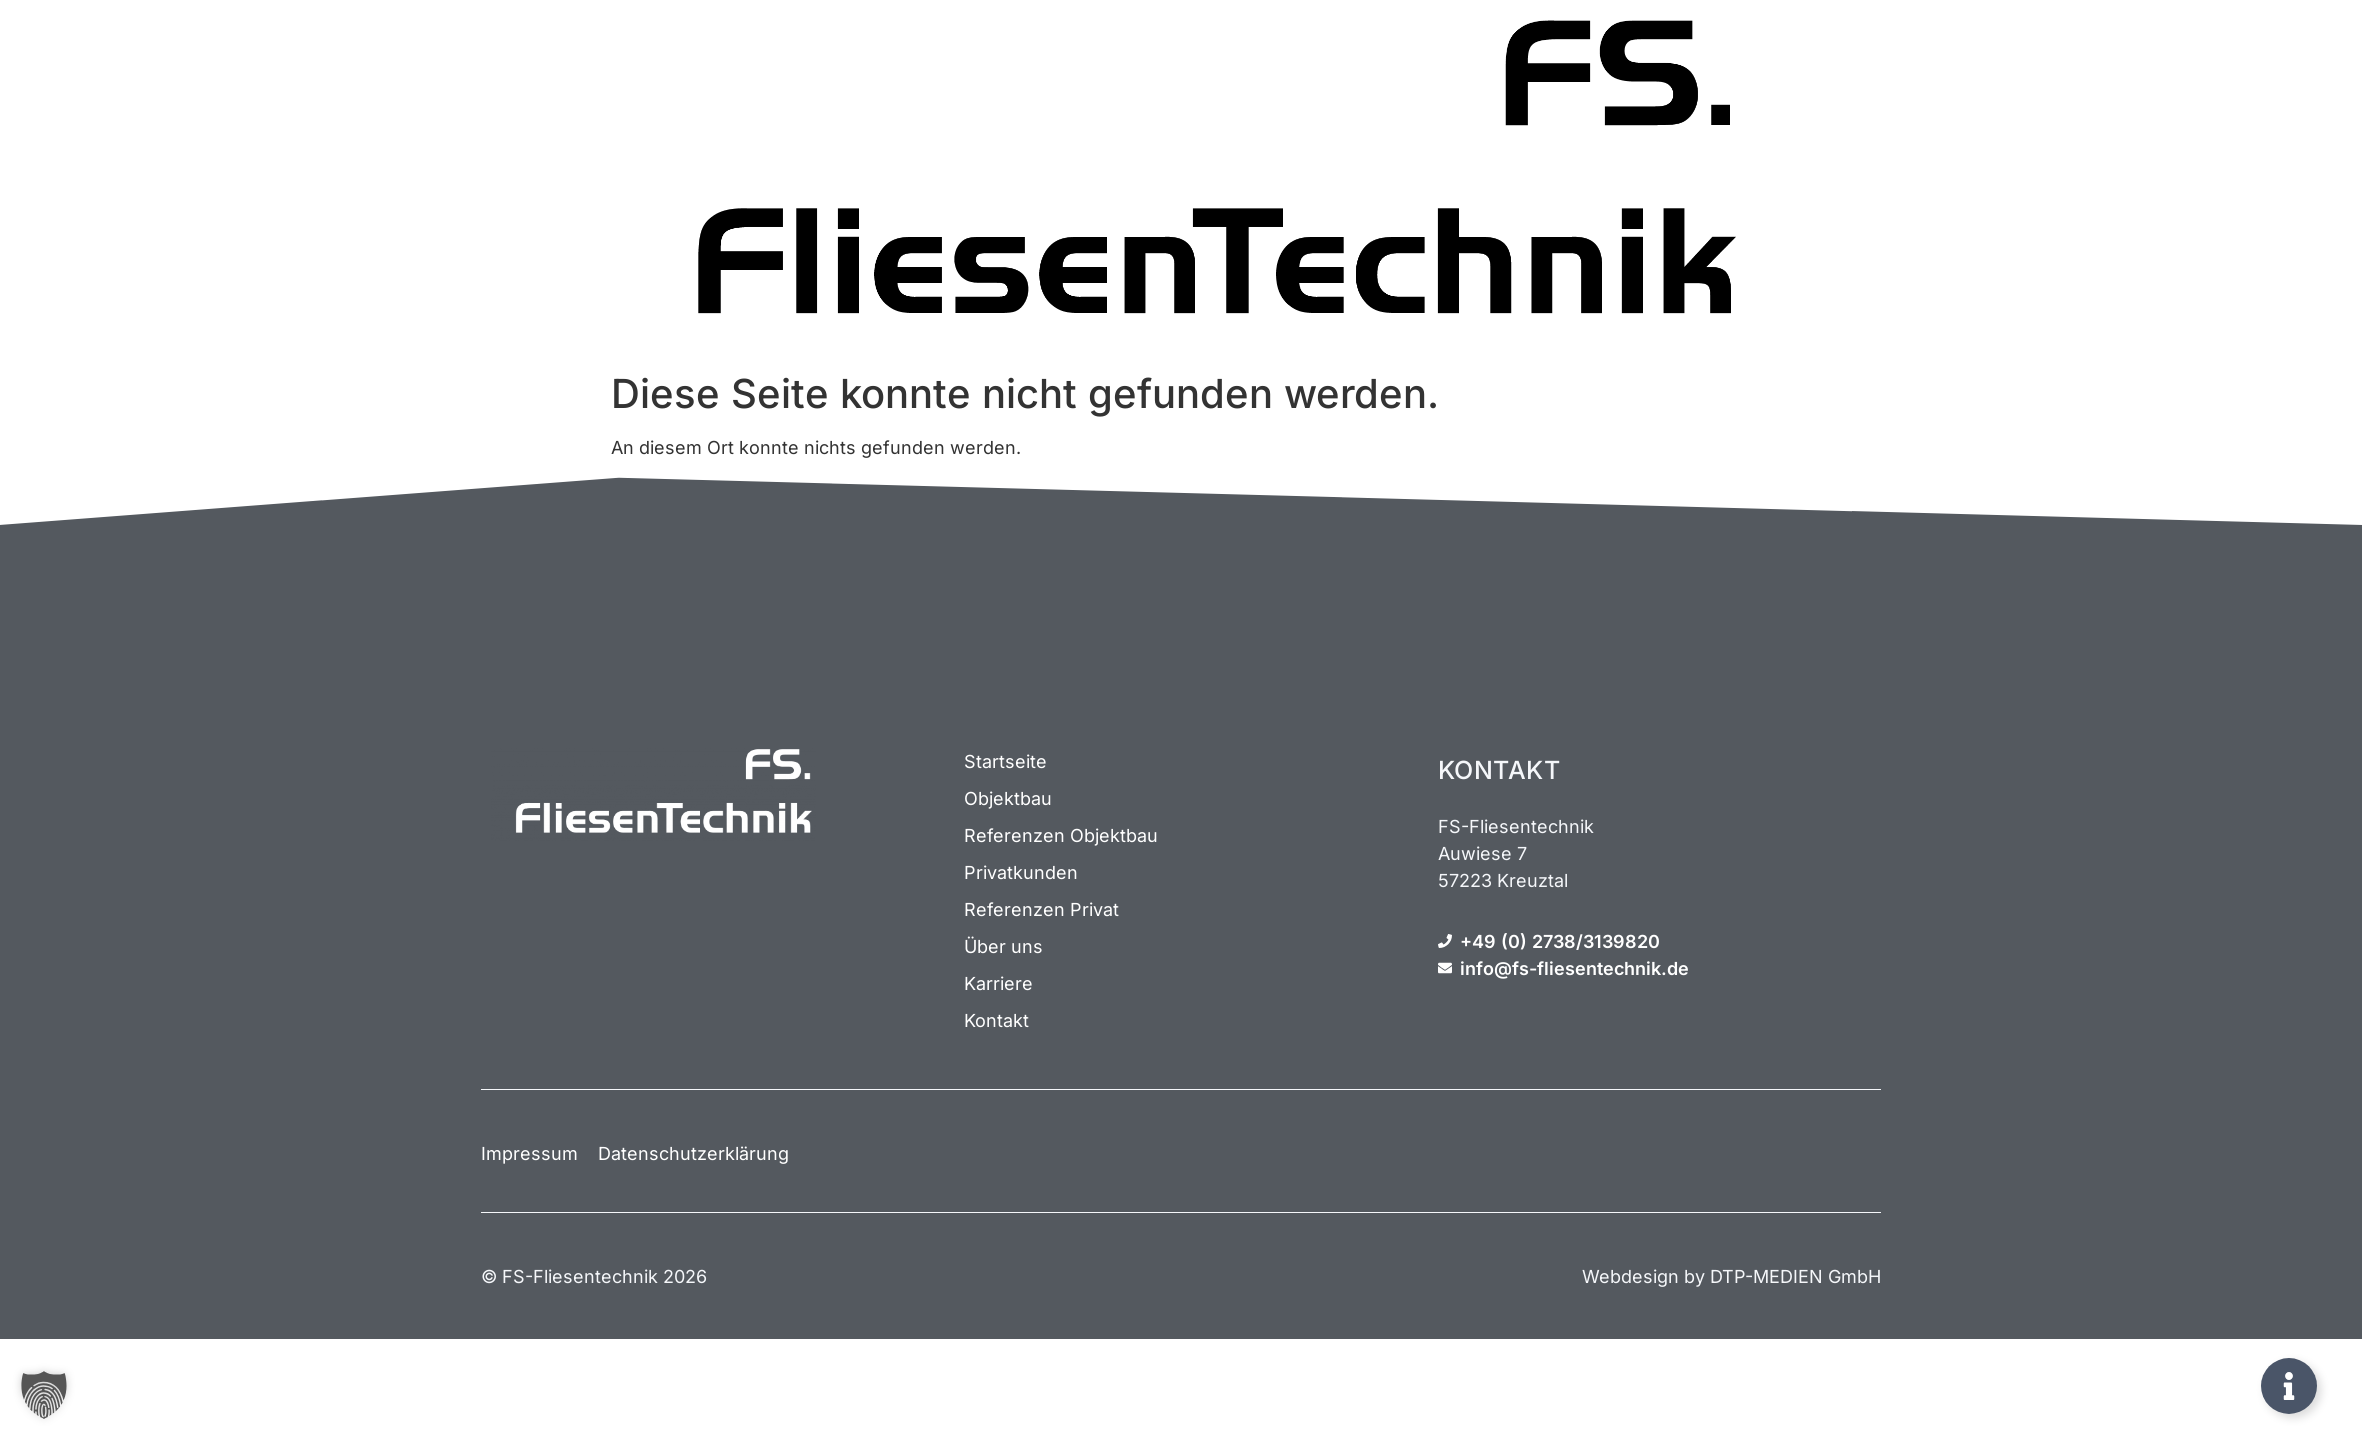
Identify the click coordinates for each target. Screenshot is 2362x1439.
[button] (44, 1395)
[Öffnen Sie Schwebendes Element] (2289, 1386)
